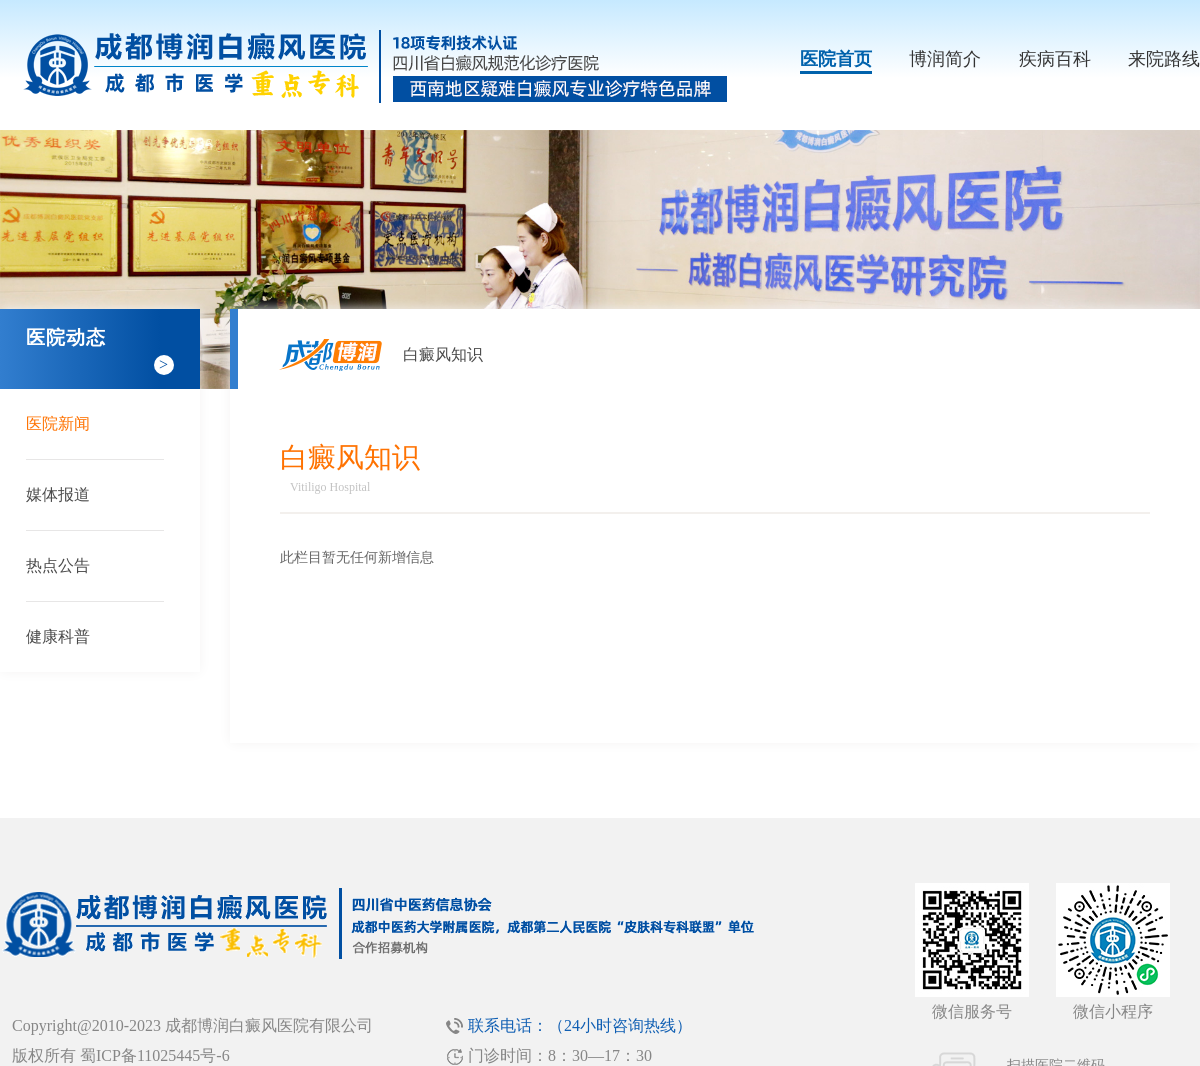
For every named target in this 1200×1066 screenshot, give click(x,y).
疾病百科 (1055, 59)
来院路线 (1164, 59)
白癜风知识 (443, 354)
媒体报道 (58, 494)
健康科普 (58, 636)
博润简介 (945, 59)
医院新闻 (58, 423)
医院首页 (836, 59)
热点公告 (58, 565)
